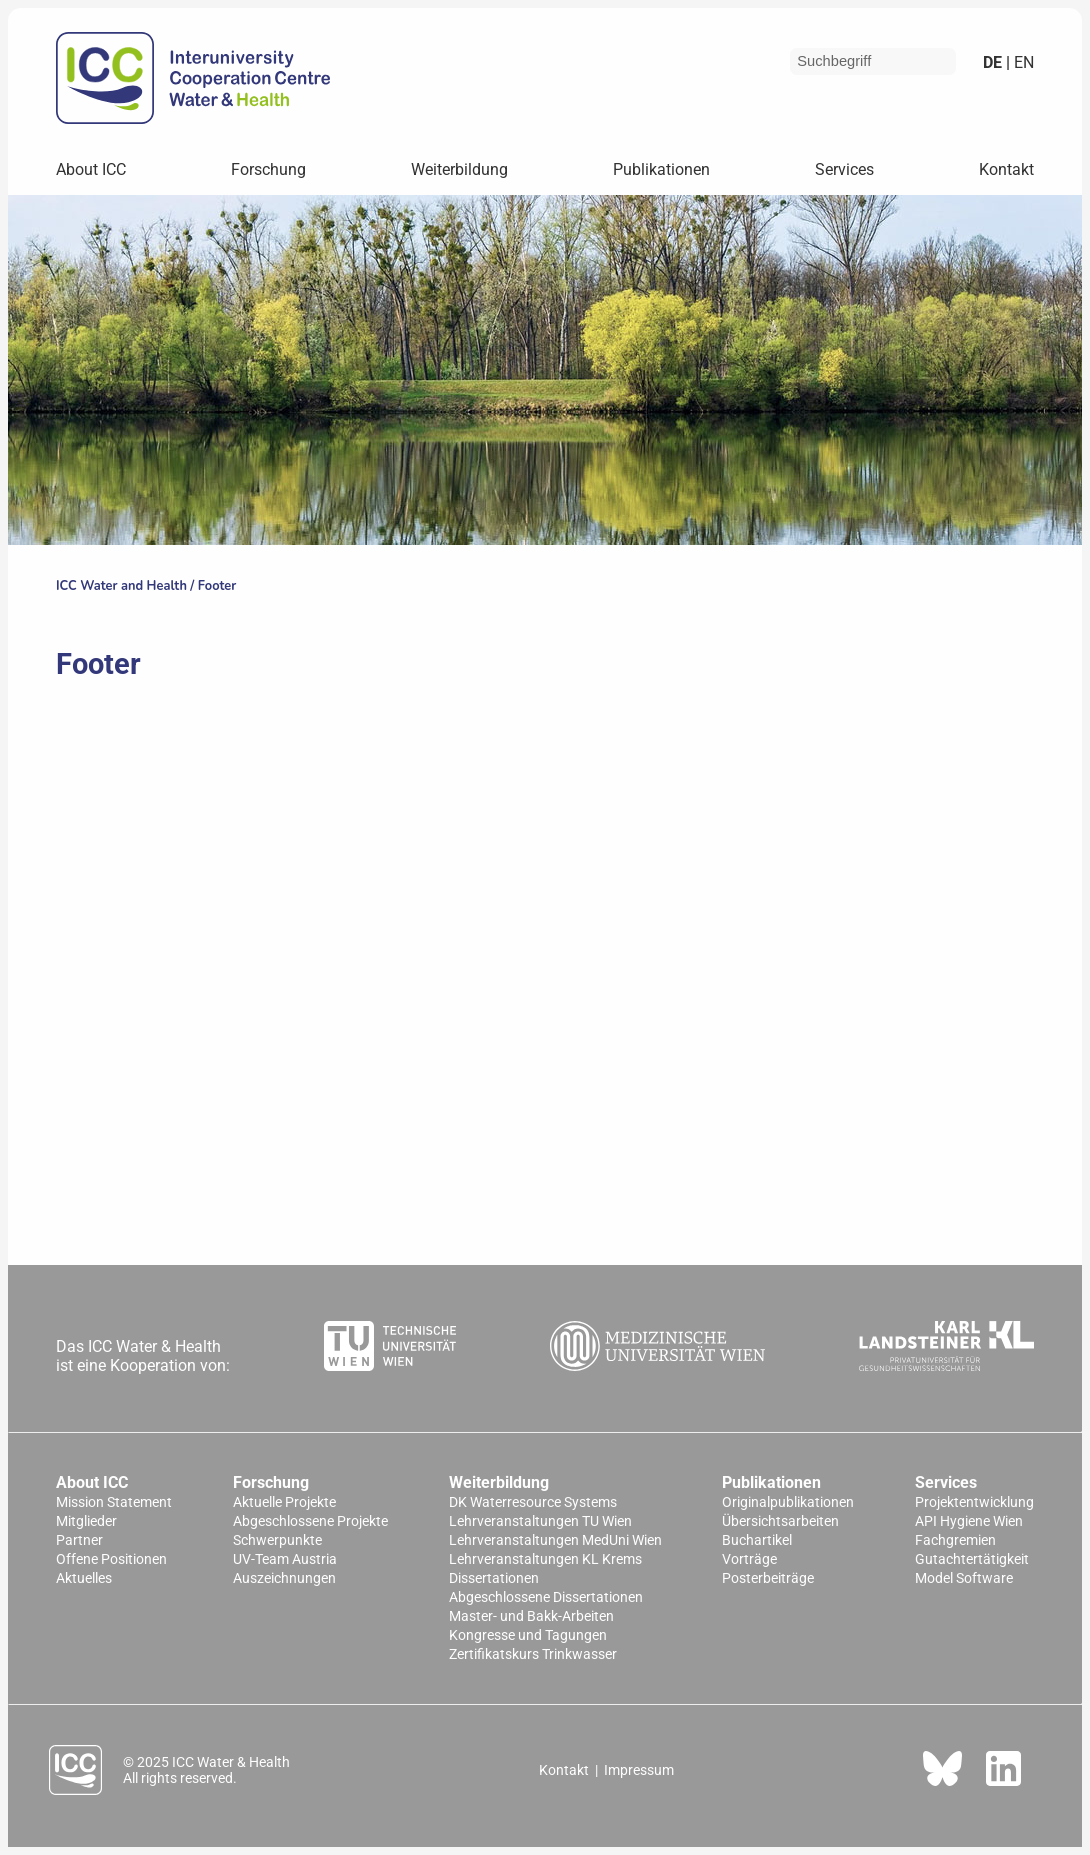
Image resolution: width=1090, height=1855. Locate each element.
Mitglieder (86, 1521)
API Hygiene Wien (969, 1521)
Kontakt (1006, 169)
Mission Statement (114, 1502)
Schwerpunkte (277, 1540)
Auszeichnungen (284, 1578)
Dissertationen (494, 1578)
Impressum (639, 1770)
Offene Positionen (111, 1559)
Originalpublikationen (788, 1502)
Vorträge (749, 1559)
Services (844, 169)
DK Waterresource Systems (533, 1502)
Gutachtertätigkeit (972, 1559)
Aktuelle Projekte (284, 1502)
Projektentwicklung (974, 1502)
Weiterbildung (459, 169)
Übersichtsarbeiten (780, 1521)
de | (996, 62)
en (1022, 62)
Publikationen (661, 169)
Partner (79, 1540)
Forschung (268, 169)
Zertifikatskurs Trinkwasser (533, 1654)
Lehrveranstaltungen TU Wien (540, 1521)
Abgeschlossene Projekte (310, 1521)
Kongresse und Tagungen (528, 1635)
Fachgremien (955, 1540)
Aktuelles (84, 1578)
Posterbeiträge (768, 1578)
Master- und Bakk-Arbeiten (531, 1616)
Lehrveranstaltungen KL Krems (545, 1559)
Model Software (964, 1578)
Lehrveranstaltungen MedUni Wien (555, 1540)
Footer (217, 586)
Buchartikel (757, 1540)
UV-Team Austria (285, 1559)
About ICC (91, 169)
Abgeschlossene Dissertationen (546, 1597)
